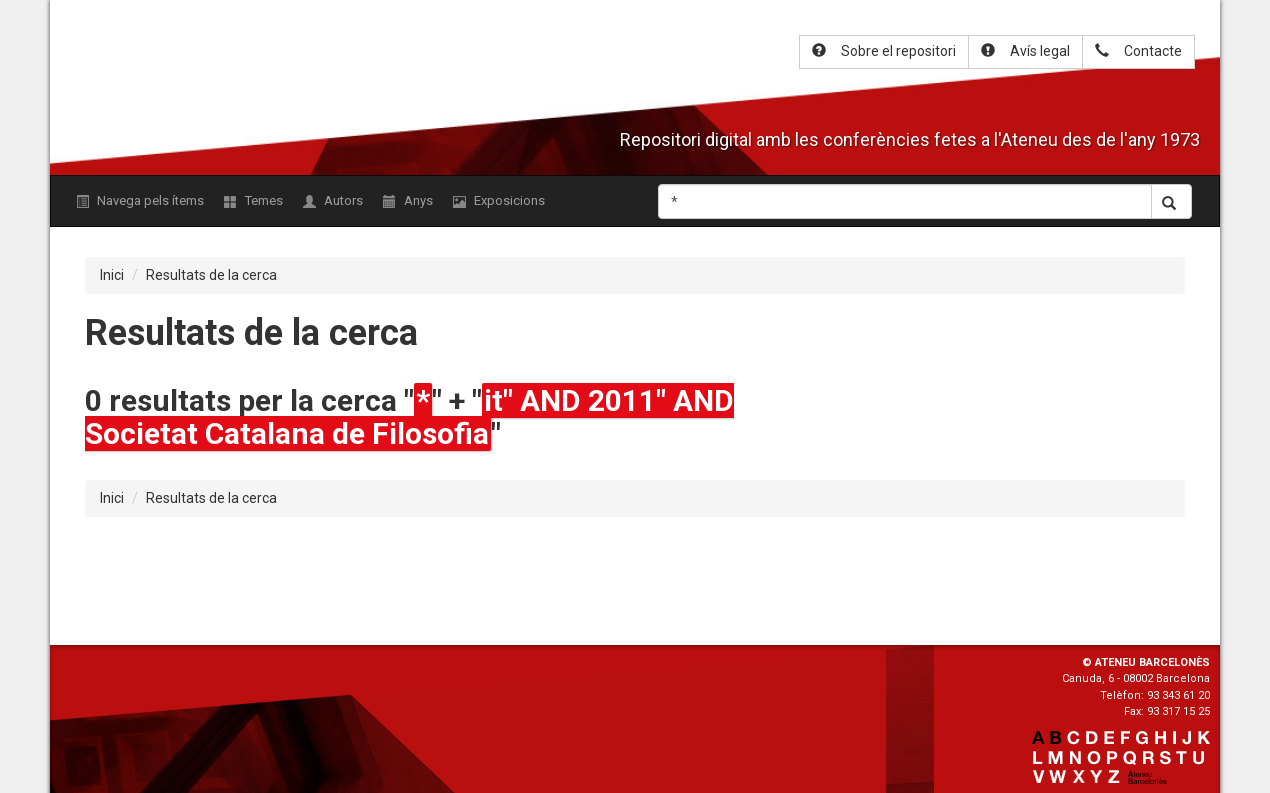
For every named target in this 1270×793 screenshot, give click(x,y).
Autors (333, 200)
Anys (408, 200)
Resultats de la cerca (211, 275)
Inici (112, 275)
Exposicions (499, 200)
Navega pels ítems (140, 200)
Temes (253, 200)
